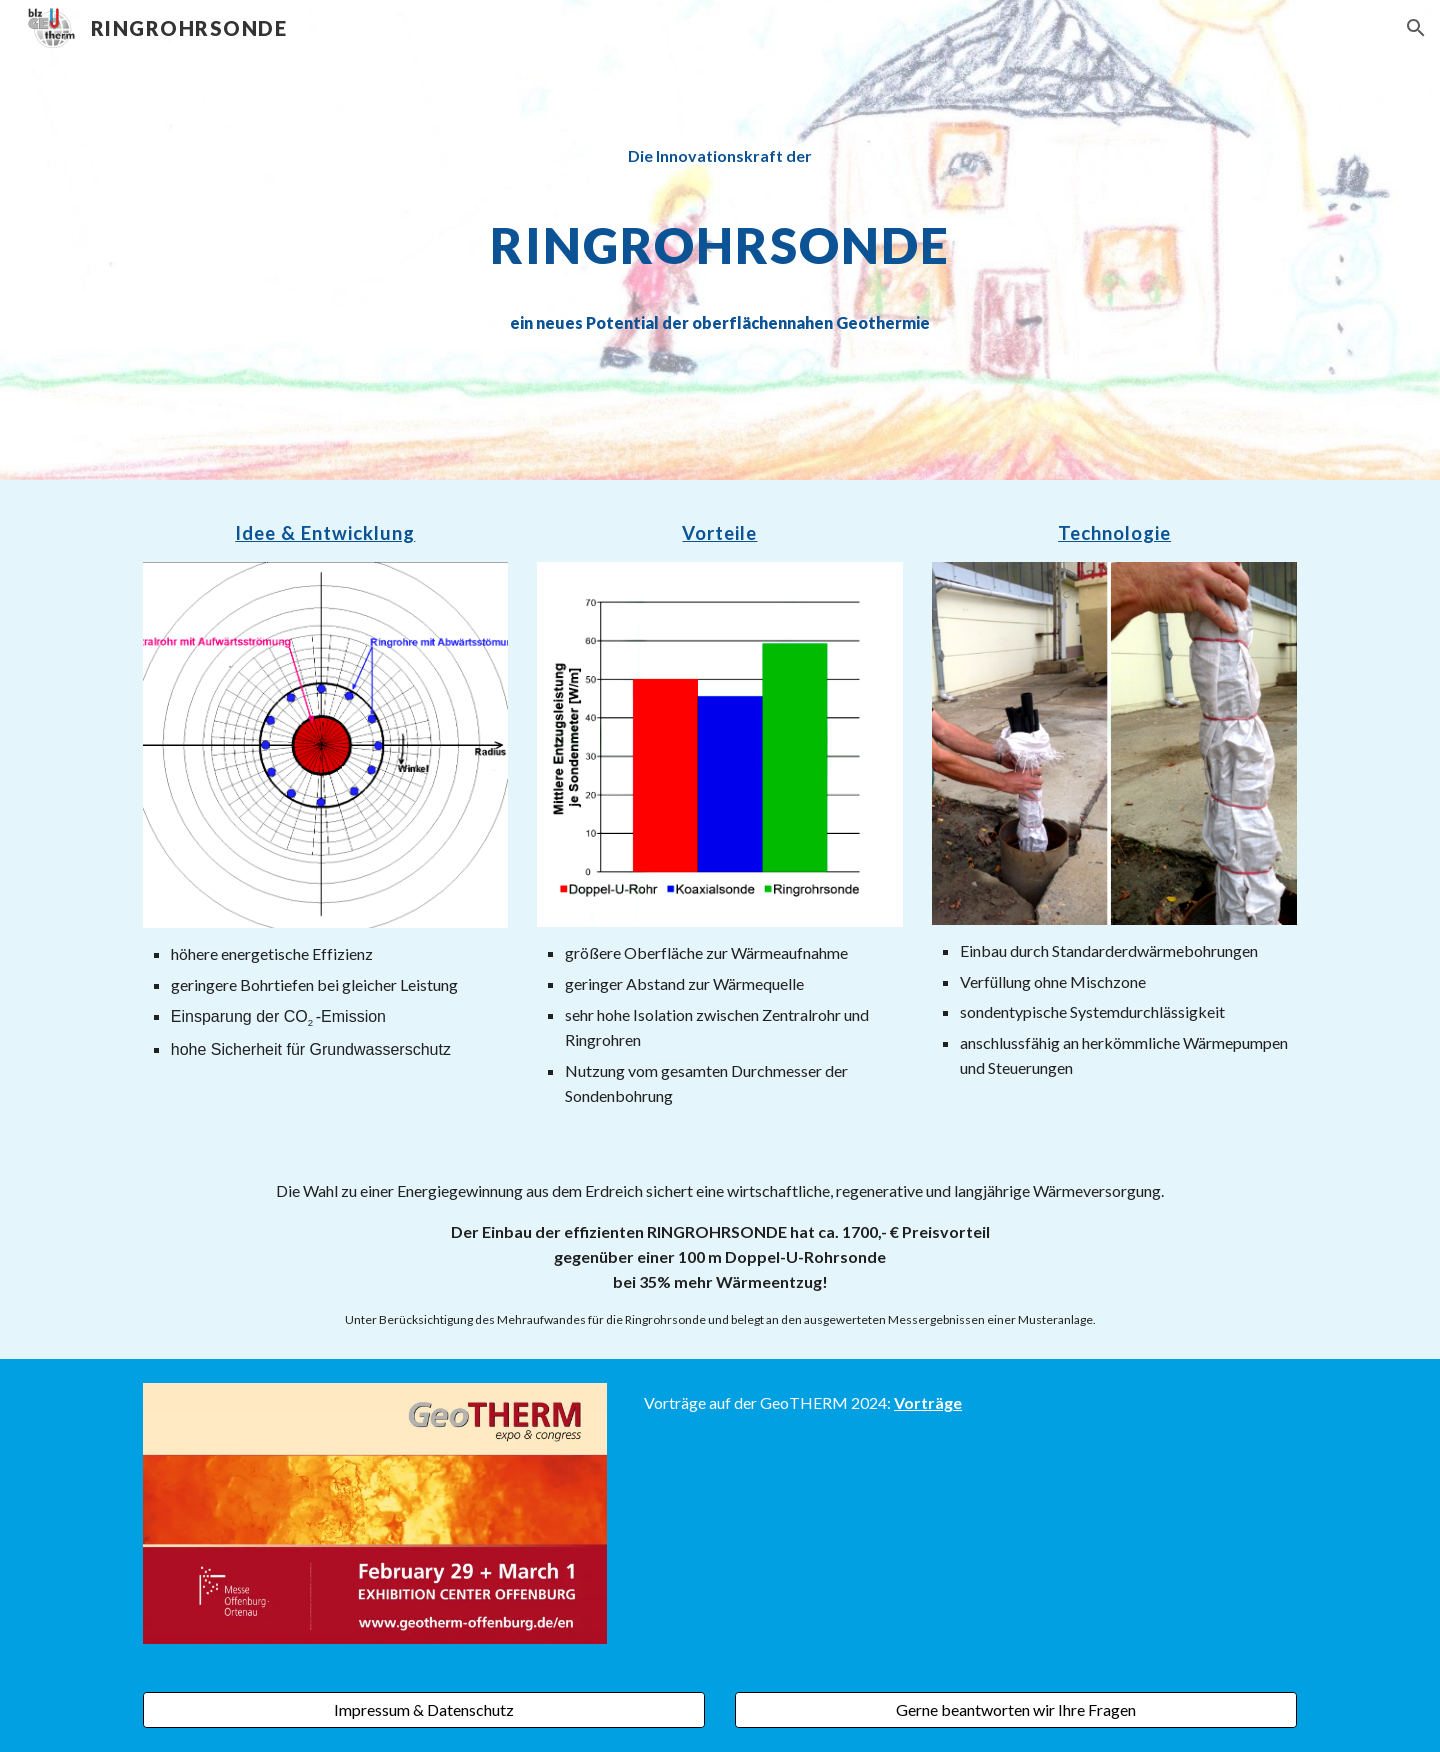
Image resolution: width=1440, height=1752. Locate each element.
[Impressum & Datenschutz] (424, 1710)
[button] (1416, 28)
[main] (720, 239)
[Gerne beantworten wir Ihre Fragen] (1016, 1710)
